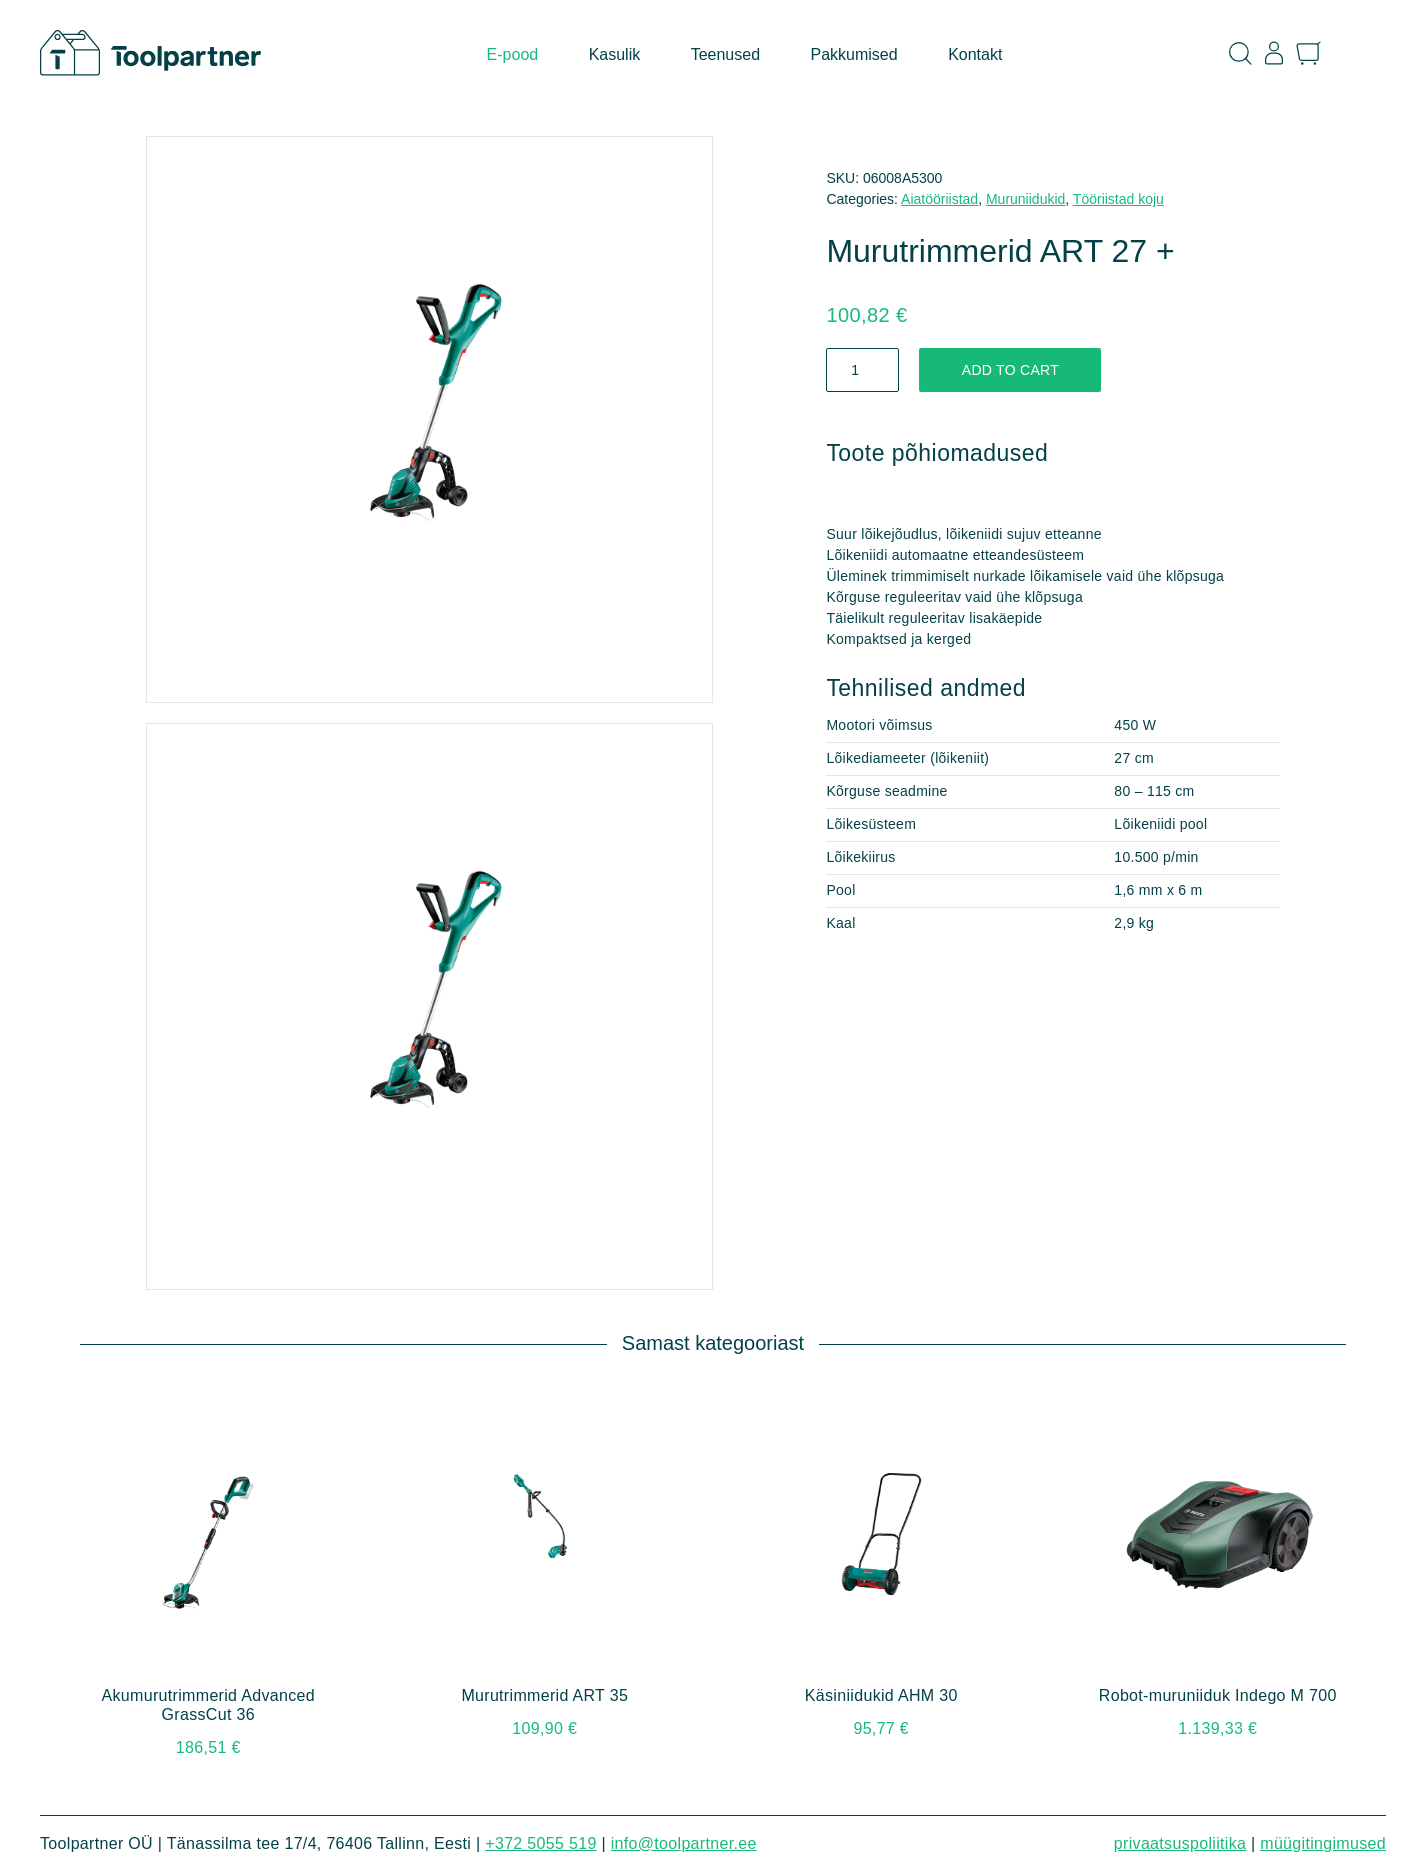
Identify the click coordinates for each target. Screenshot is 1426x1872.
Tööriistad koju (1118, 199)
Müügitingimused (1323, 1843)
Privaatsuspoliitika (1180, 1843)
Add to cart (1010, 370)
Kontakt (975, 54)
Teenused (725, 54)
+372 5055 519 (540, 1843)
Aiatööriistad (939, 199)
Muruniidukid (1025, 199)
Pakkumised (854, 54)
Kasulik (615, 54)
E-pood (513, 54)
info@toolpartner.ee (684, 1843)
